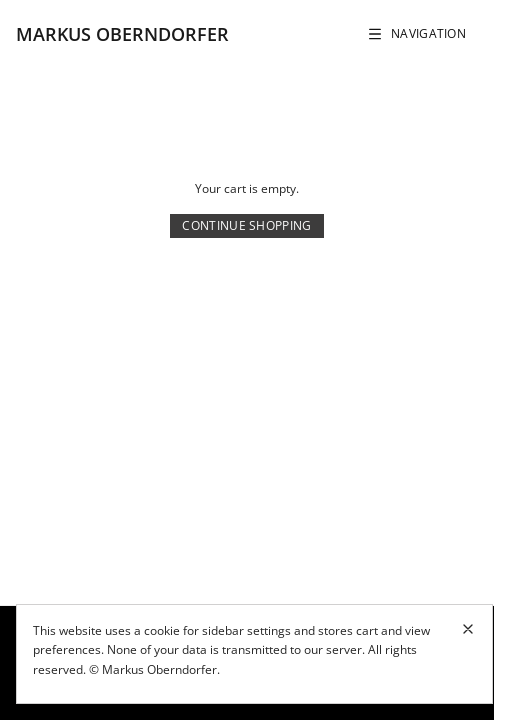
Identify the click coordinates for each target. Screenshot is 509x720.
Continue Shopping (246, 225)
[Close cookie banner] (468, 629)
